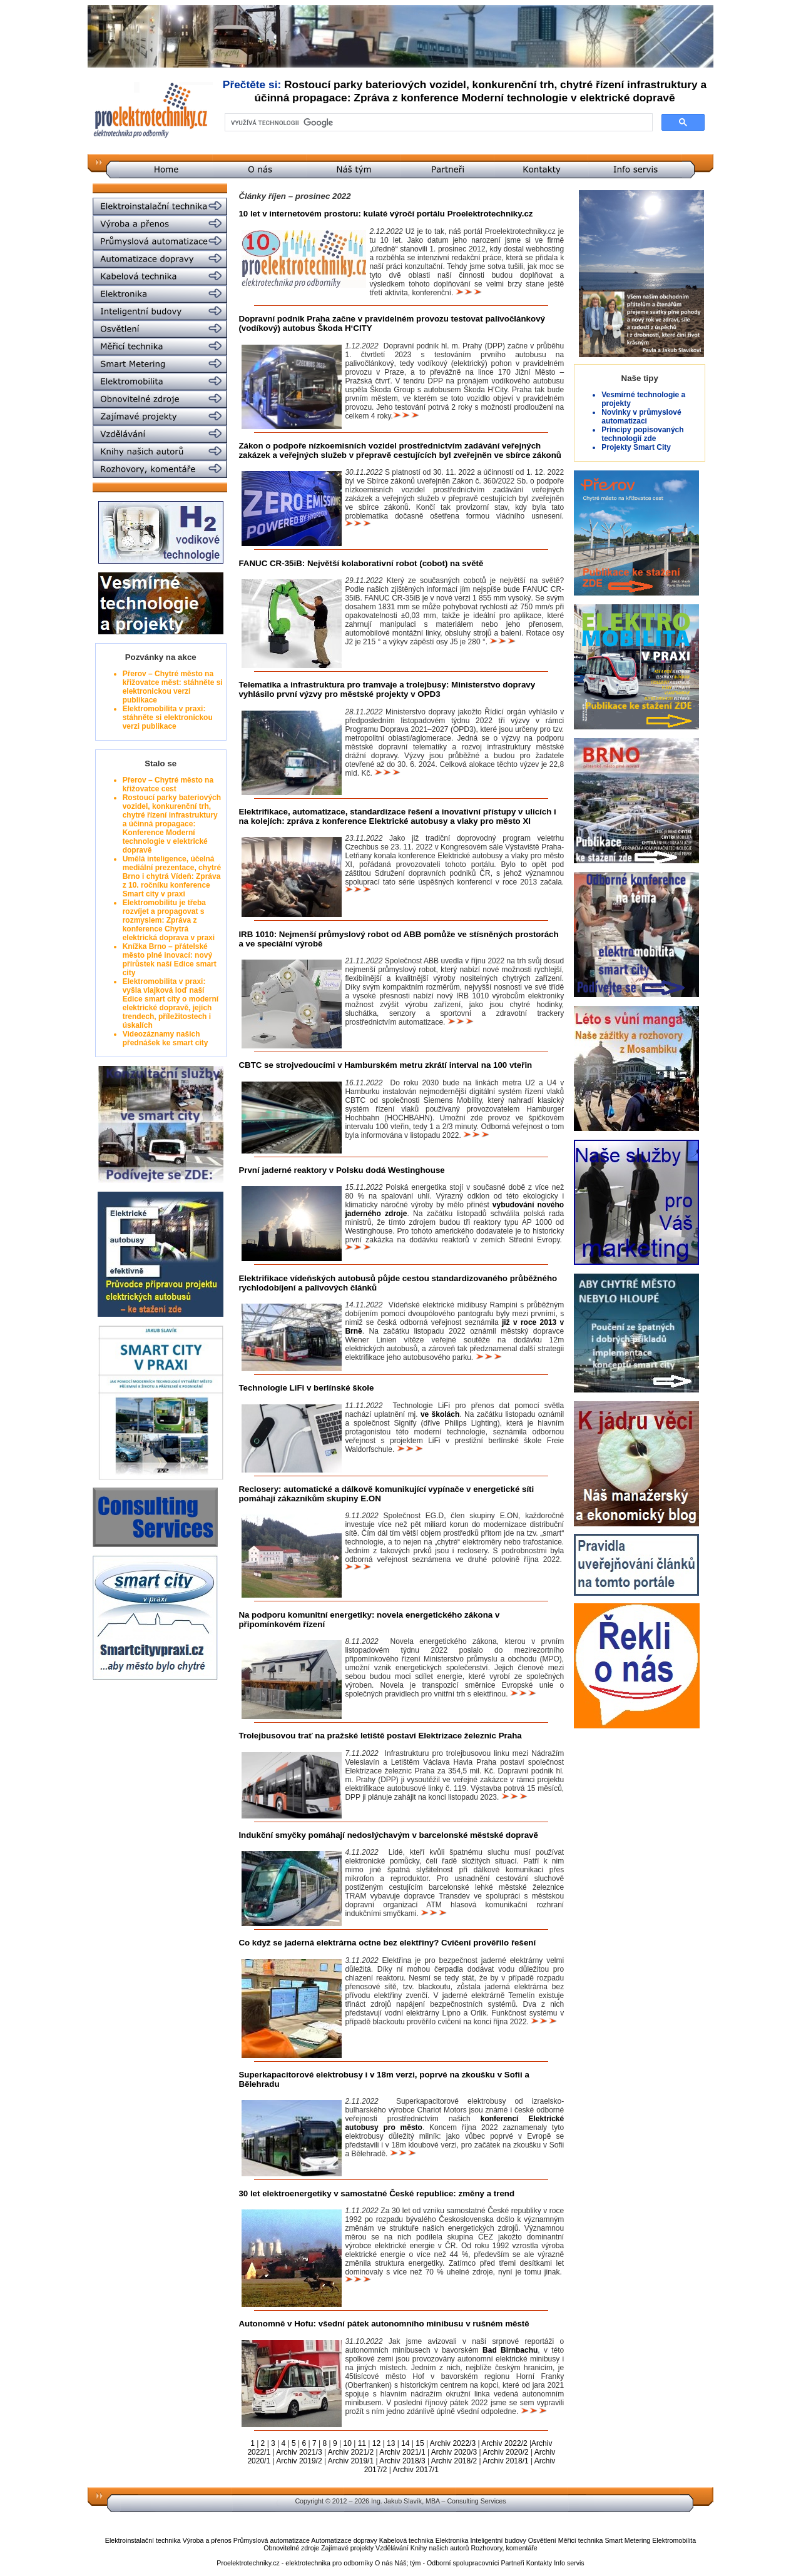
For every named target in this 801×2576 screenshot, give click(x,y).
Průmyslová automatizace (271, 2540)
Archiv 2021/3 (299, 2452)
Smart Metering (627, 2540)
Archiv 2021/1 (402, 2452)
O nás (383, 2563)
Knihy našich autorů (440, 2548)
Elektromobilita (674, 2540)
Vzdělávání (392, 2548)
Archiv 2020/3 (454, 2452)
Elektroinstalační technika (143, 2540)
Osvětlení (542, 2540)
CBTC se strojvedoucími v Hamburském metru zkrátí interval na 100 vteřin (385, 1065)
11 (362, 2443)
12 (376, 2443)
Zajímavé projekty (347, 2548)
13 (391, 2443)
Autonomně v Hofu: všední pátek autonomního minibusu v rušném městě (383, 2323)
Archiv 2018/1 (505, 2461)
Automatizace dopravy (344, 2540)
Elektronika (452, 2540)
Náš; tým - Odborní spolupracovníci (446, 2563)
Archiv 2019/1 (351, 2461)
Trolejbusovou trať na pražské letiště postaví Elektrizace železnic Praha (379, 1735)
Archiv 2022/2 (504, 2443)
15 (420, 2443)
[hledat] (437, 122)
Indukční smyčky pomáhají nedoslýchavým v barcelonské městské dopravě (388, 1835)
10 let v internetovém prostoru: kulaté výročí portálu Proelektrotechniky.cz (385, 213)
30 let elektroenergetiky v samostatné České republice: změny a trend (376, 2193)
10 (347, 2443)
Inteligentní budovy (498, 2540)
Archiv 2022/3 (453, 2443)
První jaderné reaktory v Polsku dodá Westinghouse (341, 1170)
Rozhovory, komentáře (504, 2548)
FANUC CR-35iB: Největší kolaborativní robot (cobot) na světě (360, 563)
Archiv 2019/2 (299, 2461)
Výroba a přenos (207, 2540)
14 (405, 2443)
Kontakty (539, 2563)
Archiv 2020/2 (505, 2452)
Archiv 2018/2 (454, 2461)
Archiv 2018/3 (402, 2461)
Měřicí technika (580, 2540)
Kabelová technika (406, 2540)
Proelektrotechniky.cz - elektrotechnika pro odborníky (295, 2563)
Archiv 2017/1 (416, 2469)
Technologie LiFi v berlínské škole (306, 1387)
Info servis (569, 2563)
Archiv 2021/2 (351, 2452)
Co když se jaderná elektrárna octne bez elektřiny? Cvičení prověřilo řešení (387, 1942)
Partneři (512, 2563)
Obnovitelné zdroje (291, 2548)
